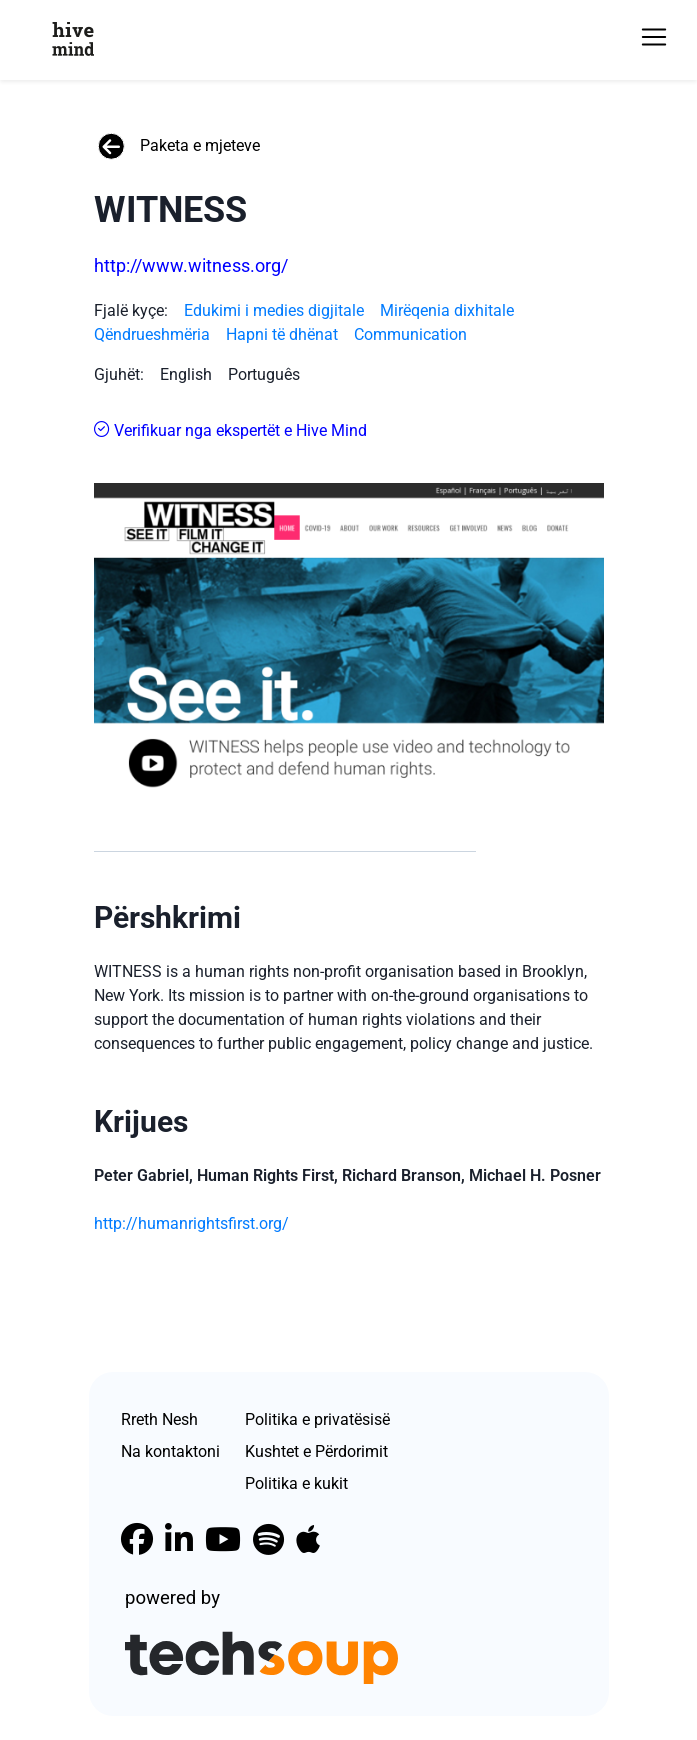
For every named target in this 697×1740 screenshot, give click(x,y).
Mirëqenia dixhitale (447, 310)
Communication (410, 334)
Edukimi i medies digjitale (274, 310)
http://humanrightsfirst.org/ (191, 1223)
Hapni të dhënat (282, 334)
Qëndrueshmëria (152, 334)
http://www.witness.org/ (191, 265)
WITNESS (170, 210)
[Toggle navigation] (654, 37)
